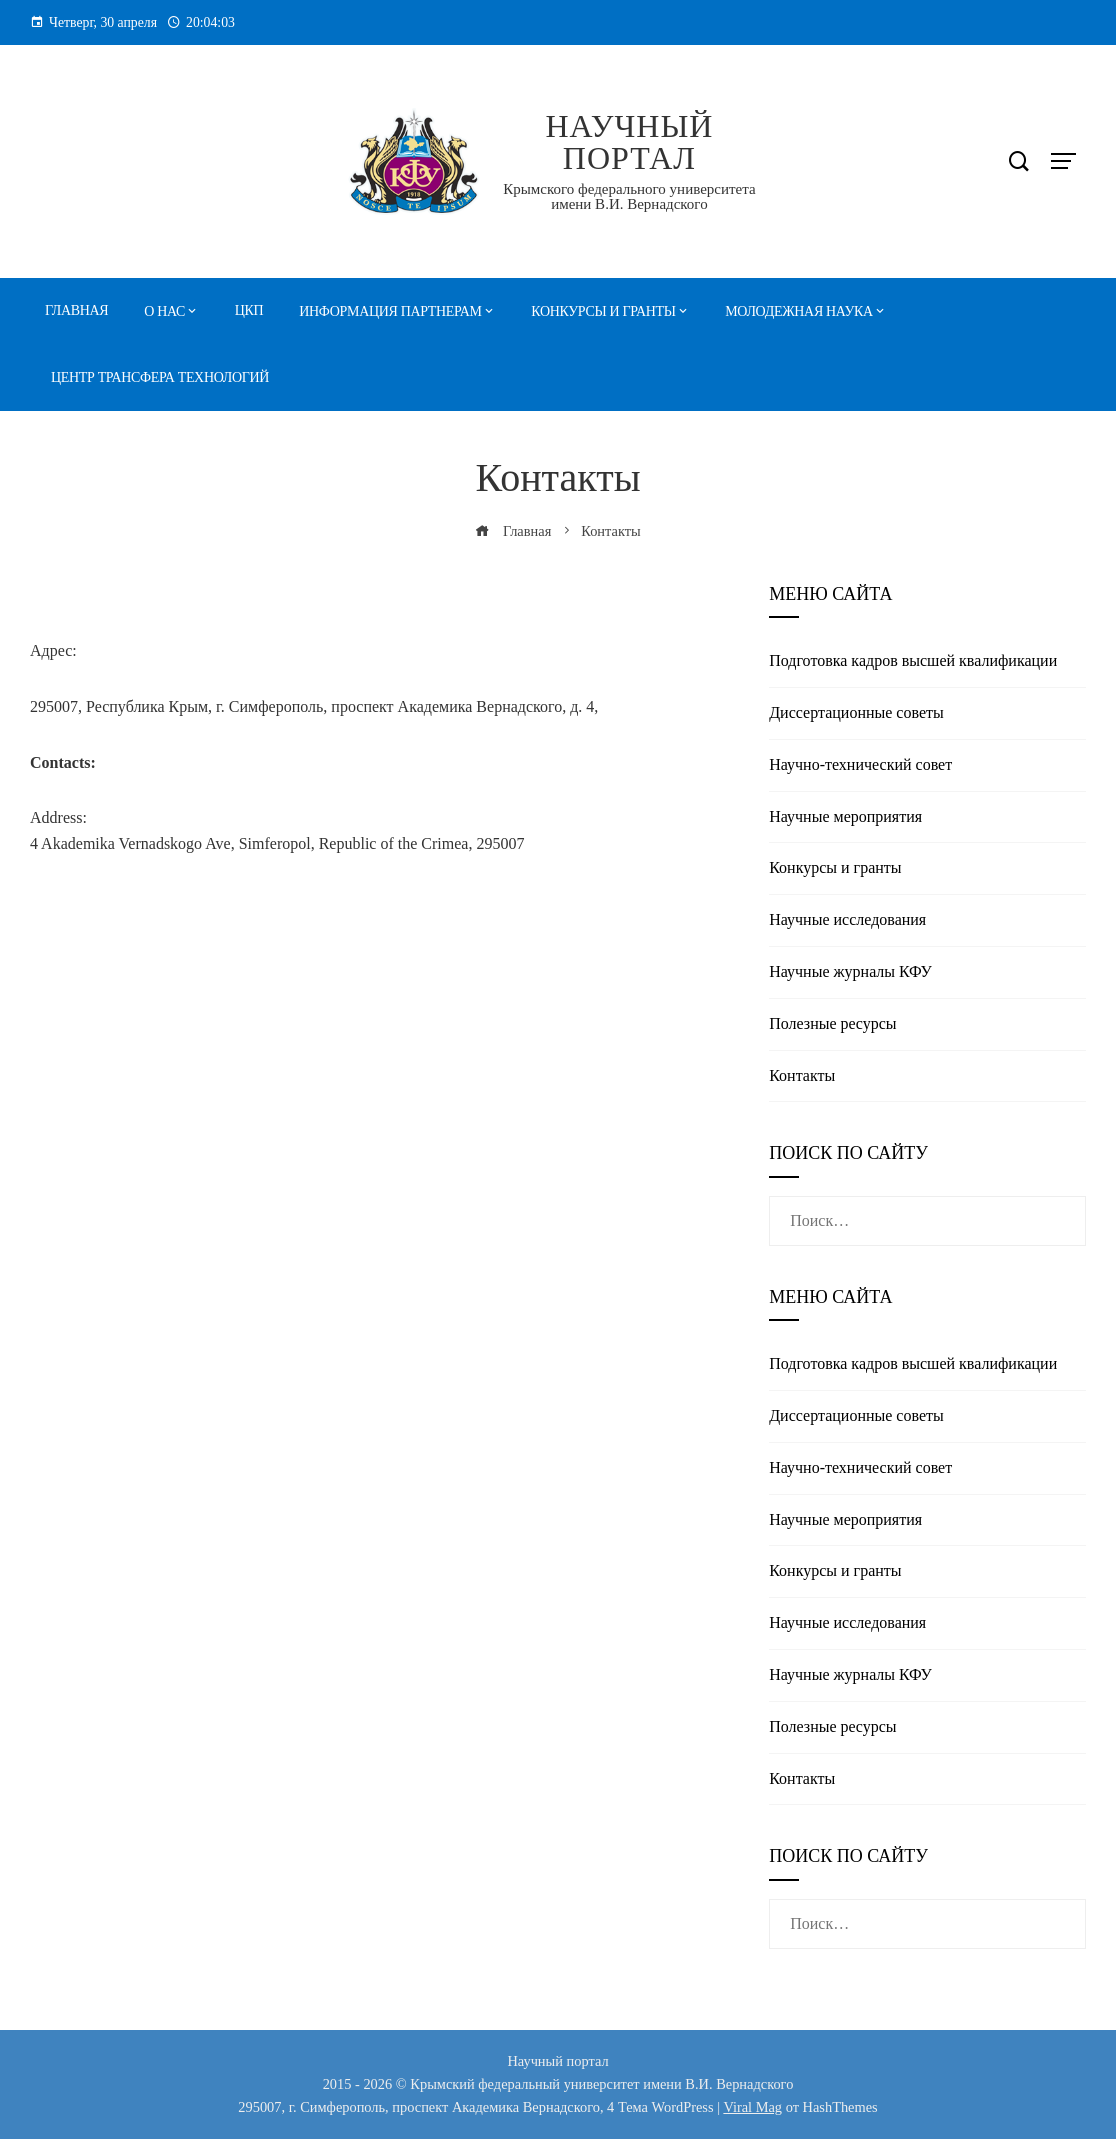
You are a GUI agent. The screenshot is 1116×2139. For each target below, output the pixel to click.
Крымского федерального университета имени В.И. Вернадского (629, 196)
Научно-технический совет (860, 764)
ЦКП (249, 310)
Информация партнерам (390, 311)
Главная (76, 310)
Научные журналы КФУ (850, 971)
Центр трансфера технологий (160, 377)
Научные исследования (847, 919)
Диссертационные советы (856, 712)
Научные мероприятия (845, 816)
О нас (164, 311)
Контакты (802, 1075)
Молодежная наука (799, 311)
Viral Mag (752, 2107)
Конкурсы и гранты (603, 311)
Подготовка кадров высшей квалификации (913, 660)
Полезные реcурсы (832, 1023)
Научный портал (629, 142)
